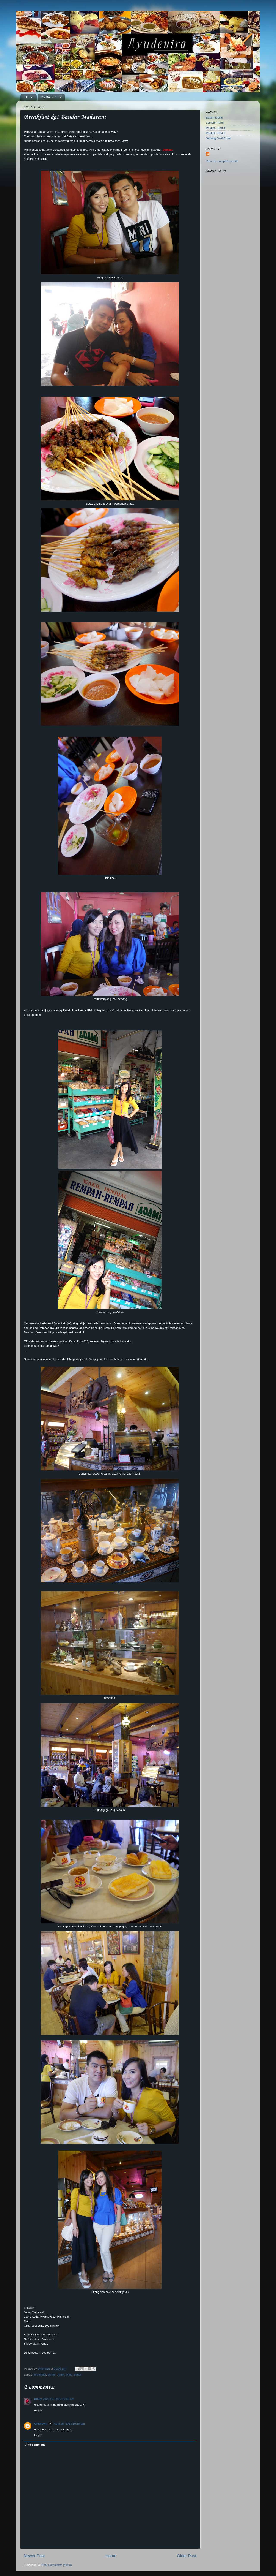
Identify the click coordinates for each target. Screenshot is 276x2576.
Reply (38, 2410)
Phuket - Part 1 (215, 128)
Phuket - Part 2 (215, 133)
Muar (69, 2374)
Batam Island (214, 117)
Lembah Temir (215, 122)
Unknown (40, 2423)
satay (77, 2374)
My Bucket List (51, 97)
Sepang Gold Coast (218, 138)
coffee (52, 2374)
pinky (38, 2398)
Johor (60, 2374)
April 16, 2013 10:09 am (58, 2398)
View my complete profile (222, 161)
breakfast (40, 2374)
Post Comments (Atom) (57, 2565)
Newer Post (34, 2556)
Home (29, 97)
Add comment (35, 2444)
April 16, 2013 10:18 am (69, 2423)
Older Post (186, 2556)
